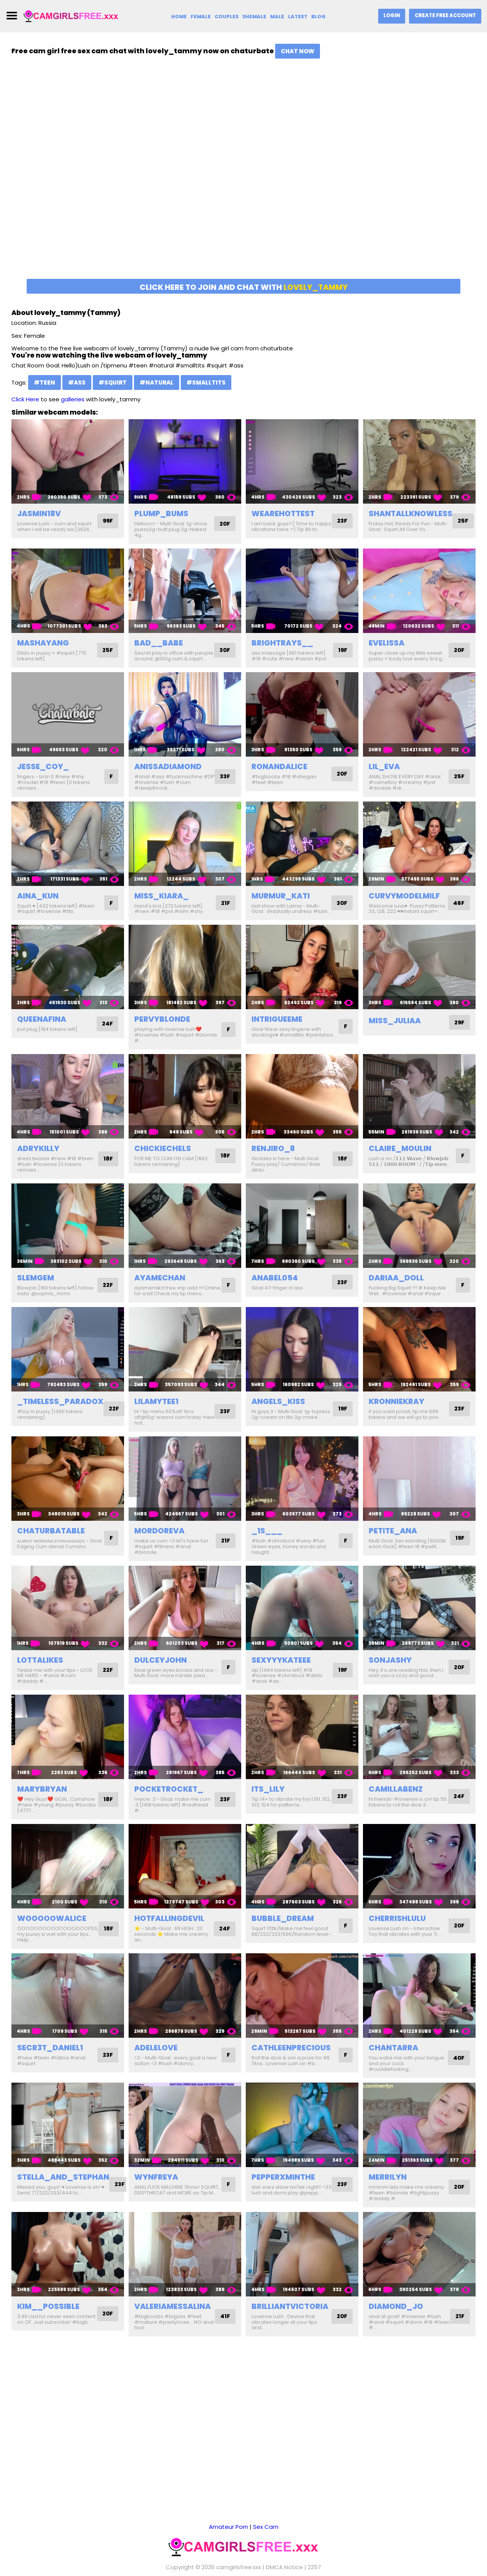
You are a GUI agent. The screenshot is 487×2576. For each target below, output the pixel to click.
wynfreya (156, 2188)
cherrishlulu (397, 1929)
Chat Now (297, 51)
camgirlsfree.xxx (238, 2557)
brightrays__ (282, 643)
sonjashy (390, 1671)
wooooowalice (51, 1929)
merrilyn (388, 2188)
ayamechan (159, 1289)
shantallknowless (410, 513)
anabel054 (274, 1289)
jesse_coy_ (43, 772)
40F (458, 2069)
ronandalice (279, 772)
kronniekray (396, 1412)
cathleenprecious (291, 2059)
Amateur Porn (228, 2517)
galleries (72, 399)
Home (178, 16)
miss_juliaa (395, 1032)
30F (224, 653)
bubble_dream (282, 1929)
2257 (314, 2557)
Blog (318, 16)
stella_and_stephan (63, 2188)
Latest (297, 16)
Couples (225, 16)
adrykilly (38, 1159)
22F (107, 1297)
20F (224, 524)
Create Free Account (445, 15)
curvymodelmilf (404, 901)
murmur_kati (280, 901)
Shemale (254, 16)
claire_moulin (400, 1159)
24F (107, 1035)
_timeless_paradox (60, 1412)
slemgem (35, 1289)
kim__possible (48, 2317)
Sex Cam (266, 2517)
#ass (77, 382)
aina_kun (38, 901)
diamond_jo (396, 2317)
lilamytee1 (156, 1412)
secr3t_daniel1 (50, 2059)
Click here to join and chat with (244, 287)
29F (459, 1034)
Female (199, 16)
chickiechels (162, 1159)
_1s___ (266, 1542)
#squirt (113, 382)
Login (391, 15)
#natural (156, 382)
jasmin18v (39, 513)
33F (224, 782)
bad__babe (158, 643)
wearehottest (283, 513)
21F (225, 909)
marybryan (42, 1800)
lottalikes (40, 1671)
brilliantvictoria (289, 2317)
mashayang (43, 643)
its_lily (268, 1800)
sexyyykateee (281, 1671)
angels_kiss (278, 1412)
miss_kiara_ (161, 901)
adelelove (156, 2059)
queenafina (41, 1030)
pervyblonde (162, 1030)
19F (342, 650)
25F (463, 521)
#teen (44, 382)
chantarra (393, 2059)
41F (225, 2328)
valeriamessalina (172, 2317)
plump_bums (161, 513)
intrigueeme (276, 1030)
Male (277, 16)
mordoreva (159, 1542)
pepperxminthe (283, 2188)
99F (107, 521)
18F (108, 1170)
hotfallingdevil (169, 1929)
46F (458, 909)
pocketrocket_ (168, 1800)
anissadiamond (168, 772)
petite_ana (393, 1542)
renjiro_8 (273, 1159)
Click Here (25, 399)
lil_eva (384, 772)
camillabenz (396, 1800)
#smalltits (206, 382)
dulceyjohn (160, 1671)
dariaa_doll (396, 1289)
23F (341, 524)
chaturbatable (51, 1542)
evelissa (386, 643)
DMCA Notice (284, 2557)
